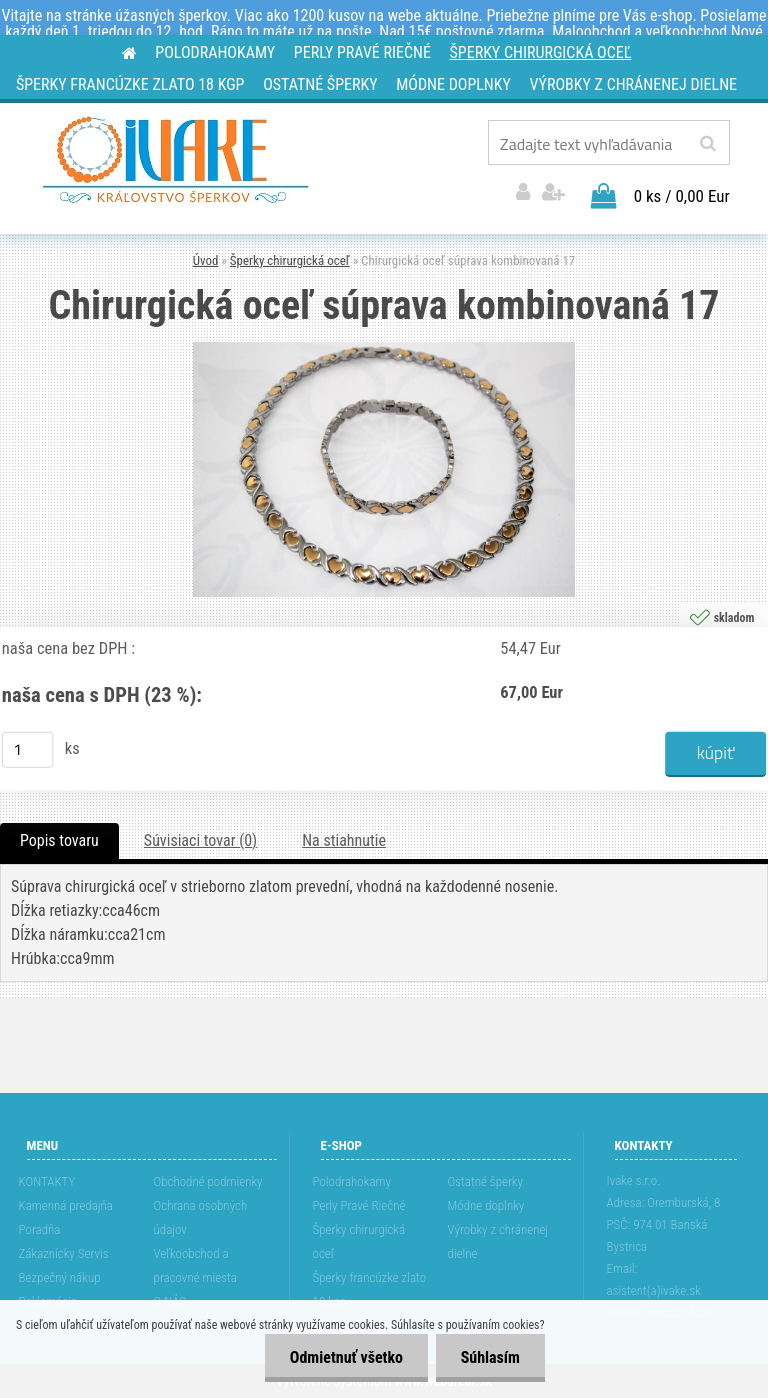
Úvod (206, 260)
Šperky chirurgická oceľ (290, 260)
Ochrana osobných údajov (201, 1217)
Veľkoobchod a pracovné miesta (195, 1265)
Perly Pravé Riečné (359, 1205)
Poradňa (40, 1229)
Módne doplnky (486, 1205)
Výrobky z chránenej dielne (498, 1241)
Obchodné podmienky (208, 1181)
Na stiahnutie (344, 840)
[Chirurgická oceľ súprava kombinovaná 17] (384, 349)
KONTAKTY (47, 1181)
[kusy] (28, 749)
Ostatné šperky (485, 1181)
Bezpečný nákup (60, 1277)
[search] (707, 144)
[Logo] (175, 160)
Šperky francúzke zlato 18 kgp (369, 1289)
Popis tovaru (59, 840)
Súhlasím (489, 1357)
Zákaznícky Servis (64, 1253)
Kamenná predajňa (66, 1205)
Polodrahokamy (352, 1181)
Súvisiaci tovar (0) (200, 840)
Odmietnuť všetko (345, 1357)
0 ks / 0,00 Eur (682, 196)
